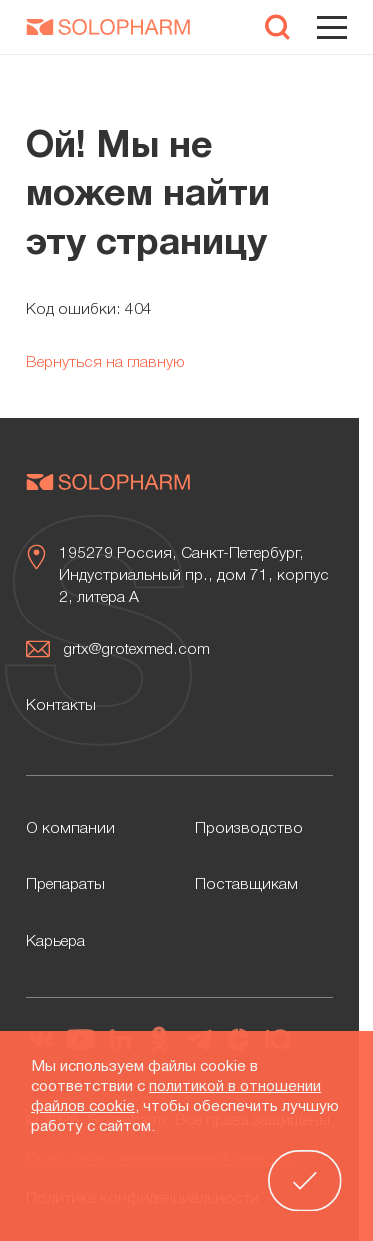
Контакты (61, 706)
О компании (70, 829)
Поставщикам (246, 885)
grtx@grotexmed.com (136, 650)
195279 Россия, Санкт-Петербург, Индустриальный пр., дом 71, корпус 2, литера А (194, 576)
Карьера (55, 942)
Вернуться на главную (105, 363)
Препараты (65, 885)
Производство (249, 829)
